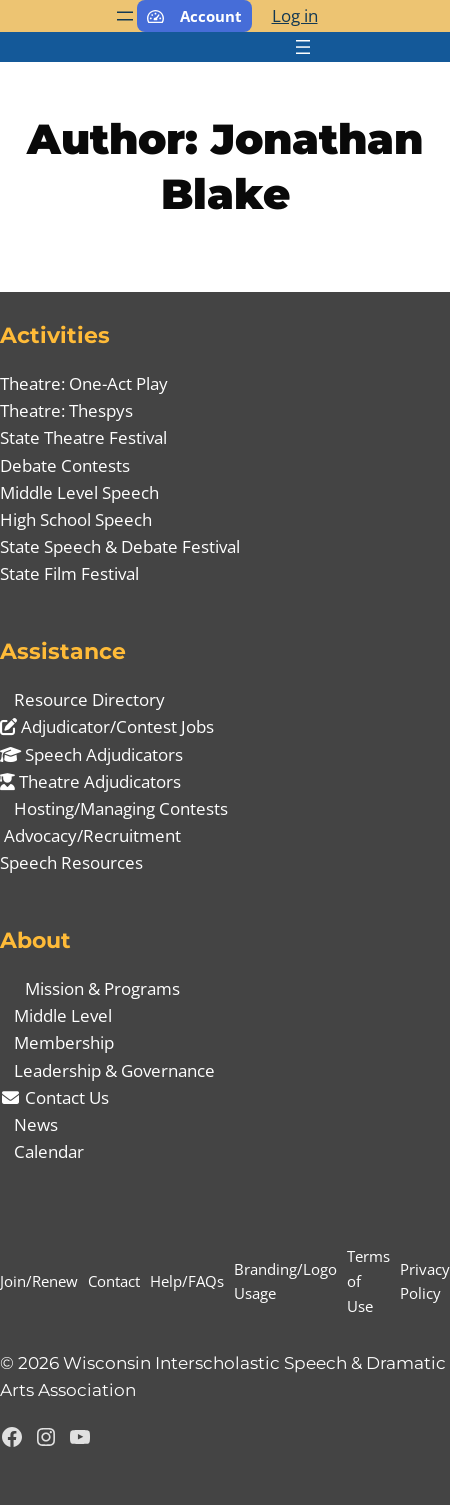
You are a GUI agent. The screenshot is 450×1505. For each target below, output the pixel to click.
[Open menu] (125, 16)
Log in (295, 15)
